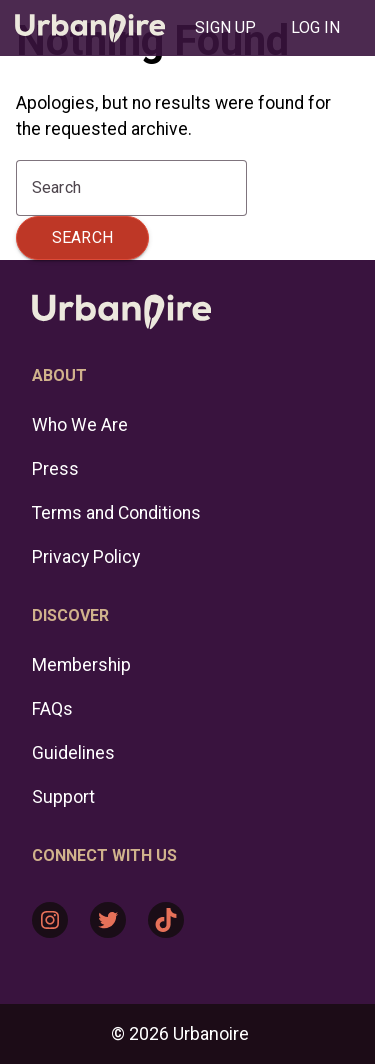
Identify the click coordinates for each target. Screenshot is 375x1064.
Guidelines (73, 753)
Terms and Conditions (116, 513)
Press (55, 469)
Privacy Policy (86, 557)
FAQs (52, 709)
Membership (81, 665)
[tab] (225, 28)
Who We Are (80, 425)
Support (63, 797)
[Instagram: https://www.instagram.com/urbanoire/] (50, 920)
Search (82, 237)
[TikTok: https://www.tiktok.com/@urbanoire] (166, 920)
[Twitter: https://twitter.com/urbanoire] (108, 920)
